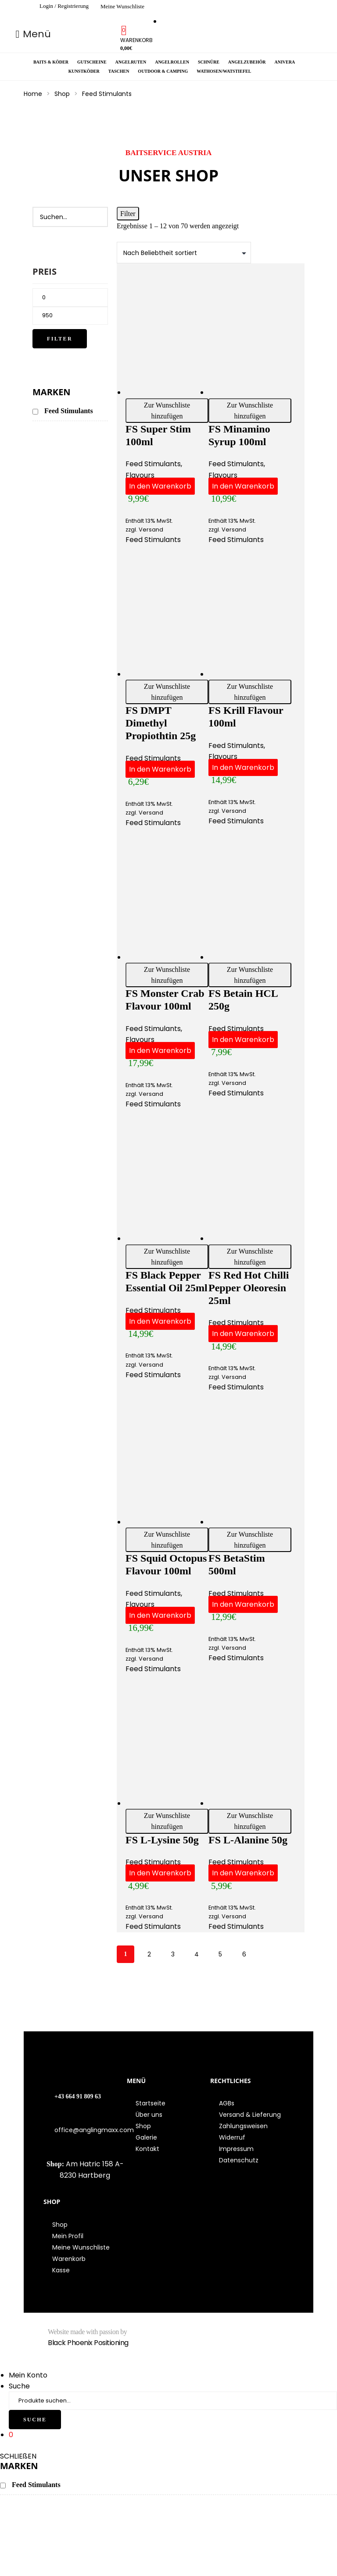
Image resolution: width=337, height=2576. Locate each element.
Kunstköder (84, 71)
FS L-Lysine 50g (162, 1840)
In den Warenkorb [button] (160, 486)
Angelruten (131, 62)
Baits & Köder (50, 62)
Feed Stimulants (153, 464)
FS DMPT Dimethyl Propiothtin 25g (160, 723)
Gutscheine (92, 62)
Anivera (284, 62)
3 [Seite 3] (173, 1954)
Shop (62, 93)
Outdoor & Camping (163, 71)
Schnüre (208, 62)
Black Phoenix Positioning (88, 2343)
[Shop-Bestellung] (184, 252)
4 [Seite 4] (196, 1954)
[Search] (96, 217)
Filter (59, 339)
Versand (151, 529)
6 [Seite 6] (244, 1954)
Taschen (118, 71)
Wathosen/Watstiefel (224, 71)
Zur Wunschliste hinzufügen (167, 410)
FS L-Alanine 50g (247, 1840)
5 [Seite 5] (220, 1954)
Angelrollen (172, 62)
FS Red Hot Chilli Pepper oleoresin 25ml (248, 1287)
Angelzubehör (247, 62)
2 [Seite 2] (149, 1954)
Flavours (139, 475)
